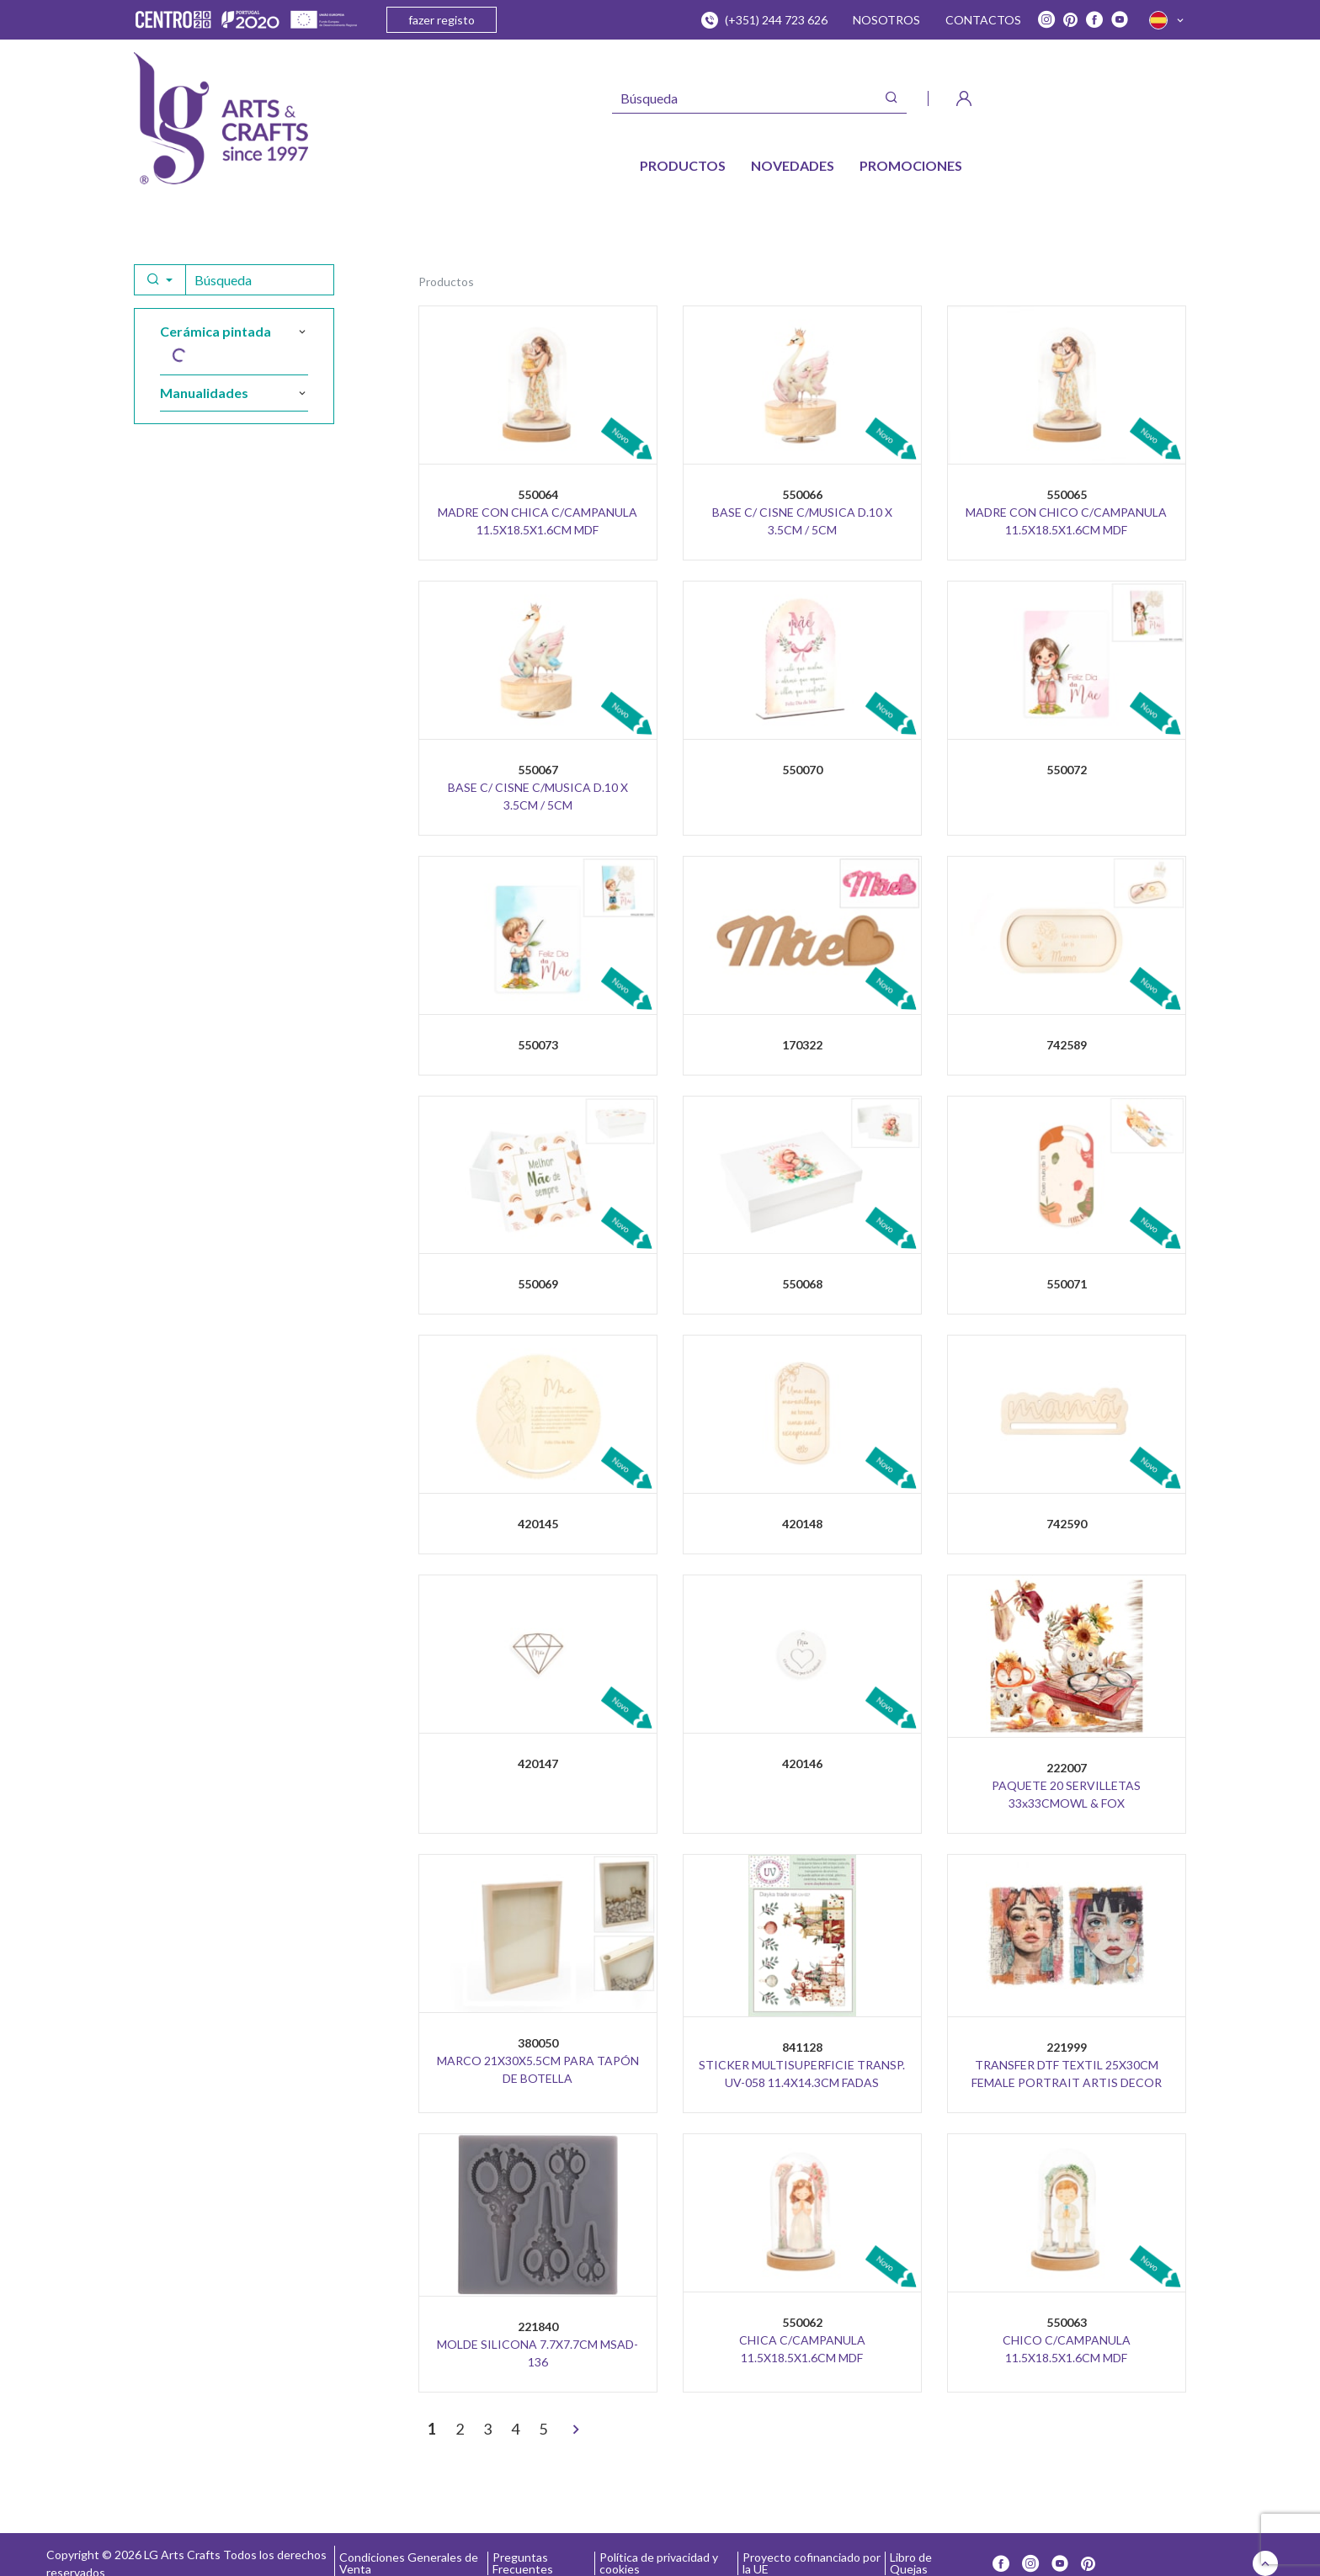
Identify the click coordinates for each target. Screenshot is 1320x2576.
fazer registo (441, 20)
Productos (446, 281)
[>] (575, 2430)
